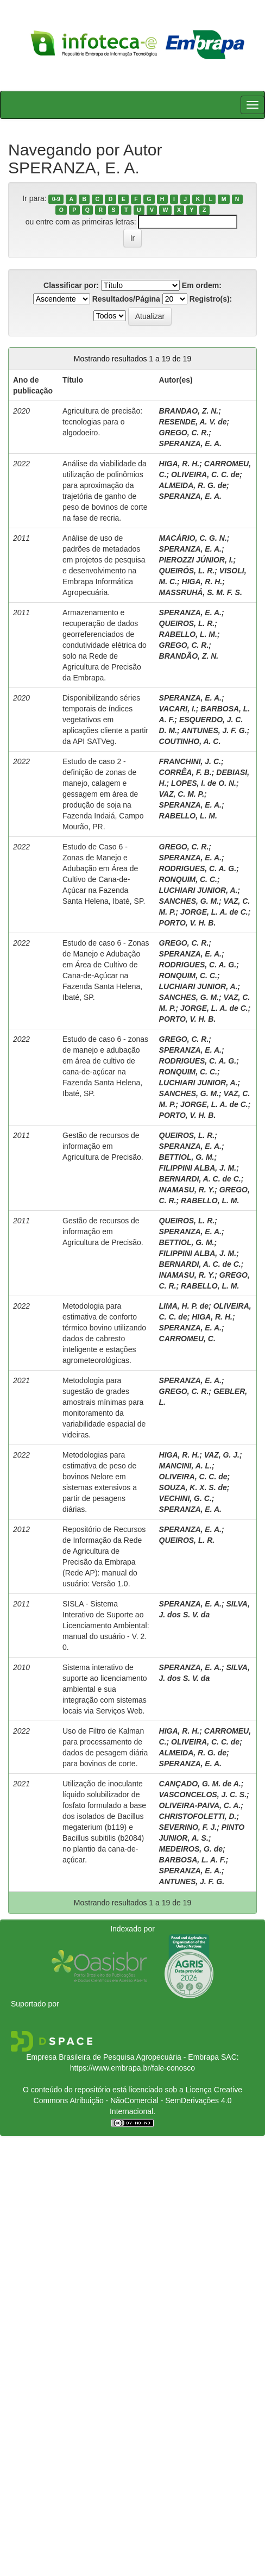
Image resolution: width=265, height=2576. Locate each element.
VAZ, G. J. (221, 1454)
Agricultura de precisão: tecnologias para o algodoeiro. (102, 422)
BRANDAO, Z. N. (189, 411)
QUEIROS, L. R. (187, 623)
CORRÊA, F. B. (185, 772)
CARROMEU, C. (187, 1338)
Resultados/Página (126, 299)
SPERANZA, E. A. (190, 443)
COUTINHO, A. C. (190, 741)
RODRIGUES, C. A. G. (198, 868)
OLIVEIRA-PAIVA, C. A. (200, 1805)
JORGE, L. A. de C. (214, 912)
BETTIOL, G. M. (186, 1157)
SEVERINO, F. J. (188, 1827)
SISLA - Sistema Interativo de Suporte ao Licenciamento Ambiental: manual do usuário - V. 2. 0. (105, 1625)
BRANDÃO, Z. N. (189, 656)
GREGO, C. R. (184, 432)
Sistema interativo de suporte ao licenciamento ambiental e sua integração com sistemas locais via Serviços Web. (104, 1689)
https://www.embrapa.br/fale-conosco (132, 2068)
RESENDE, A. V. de (193, 421)
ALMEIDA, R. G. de (192, 485)
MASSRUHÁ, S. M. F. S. (200, 592)
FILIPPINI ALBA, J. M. (198, 1168)
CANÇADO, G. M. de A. (200, 1783)
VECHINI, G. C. (185, 1498)
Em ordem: (202, 285)
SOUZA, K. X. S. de (193, 1487)
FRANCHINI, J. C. (190, 761)
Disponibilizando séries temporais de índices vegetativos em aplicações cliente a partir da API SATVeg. (105, 719)
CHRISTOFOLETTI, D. (198, 1816)
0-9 (56, 199)
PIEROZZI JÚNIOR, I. (196, 559)
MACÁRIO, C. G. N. (193, 538)
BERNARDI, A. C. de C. (200, 1178)
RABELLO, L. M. (188, 634)
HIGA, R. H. (179, 463)
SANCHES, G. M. (189, 901)
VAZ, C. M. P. (182, 794)
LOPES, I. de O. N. (203, 783)
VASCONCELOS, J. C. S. (203, 1794)
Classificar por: (71, 285)
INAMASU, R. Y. (187, 1189)
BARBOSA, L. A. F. (192, 1859)
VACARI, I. (177, 708)
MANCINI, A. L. (185, 1465)
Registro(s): (211, 299)
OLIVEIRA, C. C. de (205, 474)
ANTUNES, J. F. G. (214, 730)
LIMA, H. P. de (184, 1306)
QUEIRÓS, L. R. (187, 570)
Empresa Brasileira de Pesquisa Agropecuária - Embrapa (122, 2057)
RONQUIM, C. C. (188, 879)
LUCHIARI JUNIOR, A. (198, 890)
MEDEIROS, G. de (191, 1849)
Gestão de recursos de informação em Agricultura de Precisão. (102, 1146)
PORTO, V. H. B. (187, 922)
